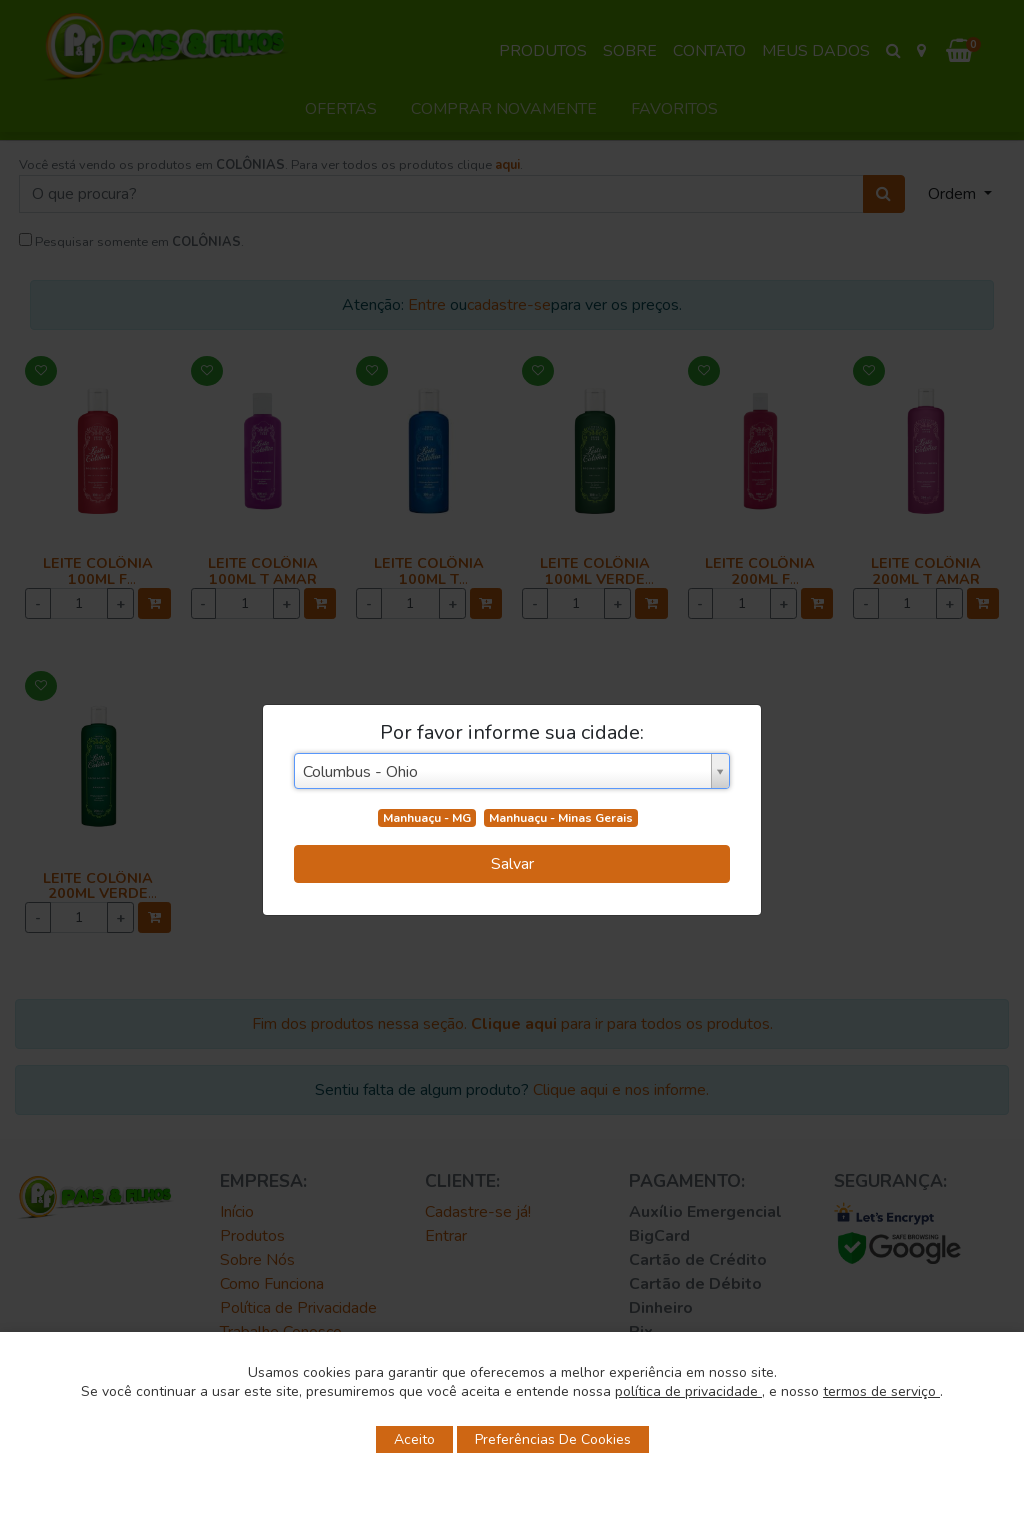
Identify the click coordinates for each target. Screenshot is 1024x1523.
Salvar (512, 864)
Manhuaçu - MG (427, 818)
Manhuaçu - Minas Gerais (561, 818)
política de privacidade (688, 1391)
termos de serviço (881, 1391)
